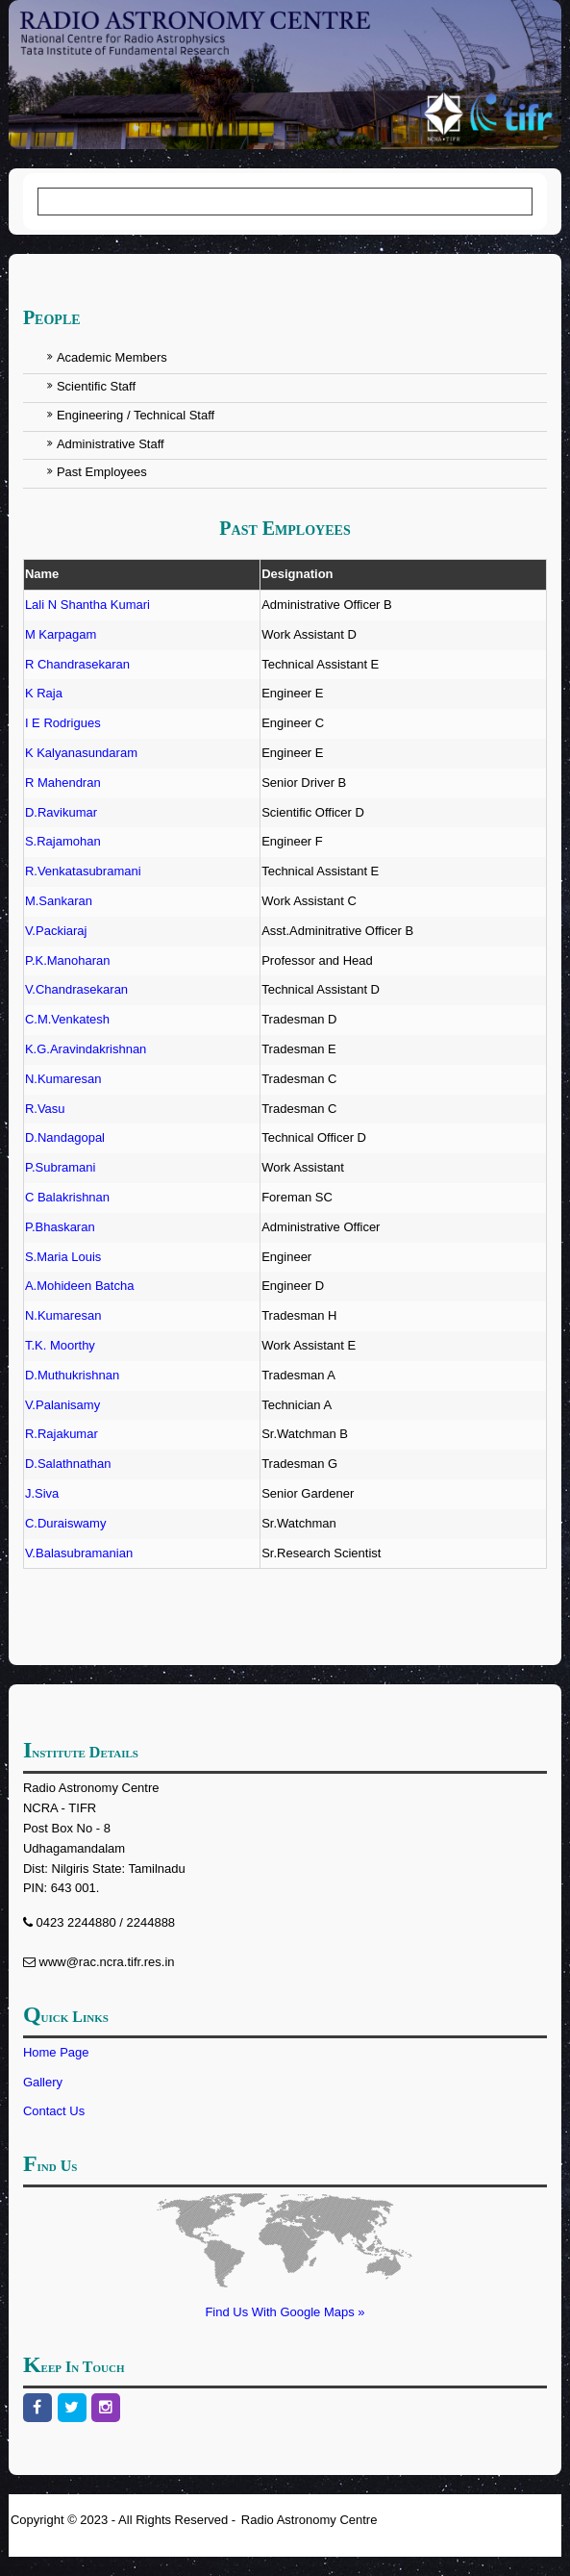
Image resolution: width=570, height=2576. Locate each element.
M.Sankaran (58, 901)
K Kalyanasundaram (81, 752)
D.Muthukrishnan (72, 1375)
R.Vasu (45, 1108)
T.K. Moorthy (60, 1345)
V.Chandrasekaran (76, 989)
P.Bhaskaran (60, 1227)
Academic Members (112, 357)
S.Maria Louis (63, 1257)
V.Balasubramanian (79, 1553)
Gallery (42, 2082)
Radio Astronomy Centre (309, 2520)
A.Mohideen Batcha (79, 1285)
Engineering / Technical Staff (135, 415)
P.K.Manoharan (68, 960)
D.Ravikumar (61, 812)
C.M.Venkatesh (67, 1019)
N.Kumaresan (63, 1079)
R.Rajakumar (61, 1434)
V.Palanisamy (62, 1405)
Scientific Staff (96, 386)
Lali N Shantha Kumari (87, 604)
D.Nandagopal (65, 1137)
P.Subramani (60, 1167)
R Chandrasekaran (77, 664)
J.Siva (42, 1493)
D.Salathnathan (68, 1463)
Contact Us (54, 2111)
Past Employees (102, 472)
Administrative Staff (110, 444)
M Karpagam (60, 634)
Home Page (56, 2052)
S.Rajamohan (63, 841)
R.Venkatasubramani (83, 871)
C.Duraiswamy (66, 1523)
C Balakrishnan (67, 1197)
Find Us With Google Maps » (284, 2312)
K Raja (43, 693)
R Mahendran (63, 782)
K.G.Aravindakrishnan (85, 1049)
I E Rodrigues (63, 723)
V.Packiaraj (56, 930)
